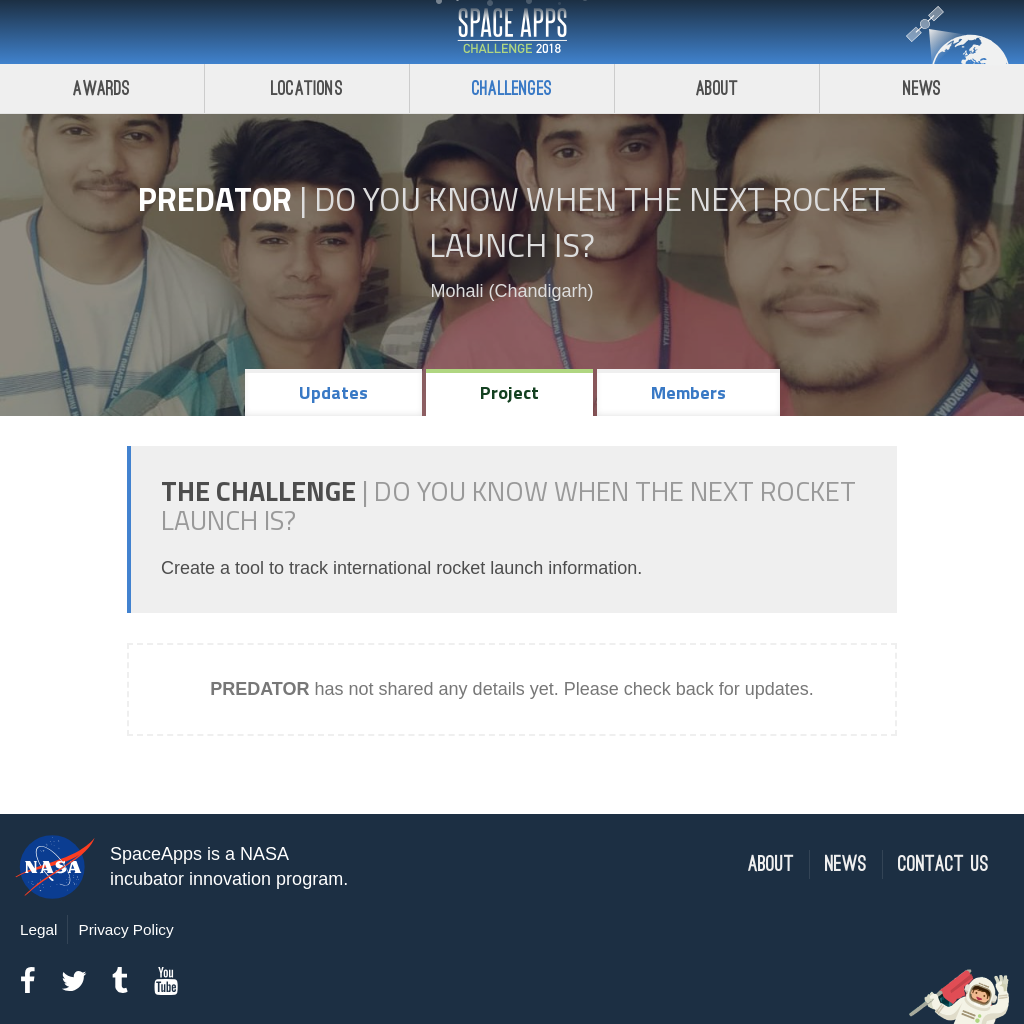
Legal (38, 929)
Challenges (512, 88)
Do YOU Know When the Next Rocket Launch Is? (600, 222)
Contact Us (943, 864)
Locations (307, 88)
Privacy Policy (125, 929)
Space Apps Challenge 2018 (512, 32)
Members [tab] (688, 392)
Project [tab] (509, 392)
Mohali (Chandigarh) (511, 291)
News (922, 88)
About (717, 88)
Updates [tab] (333, 392)
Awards (101, 88)
